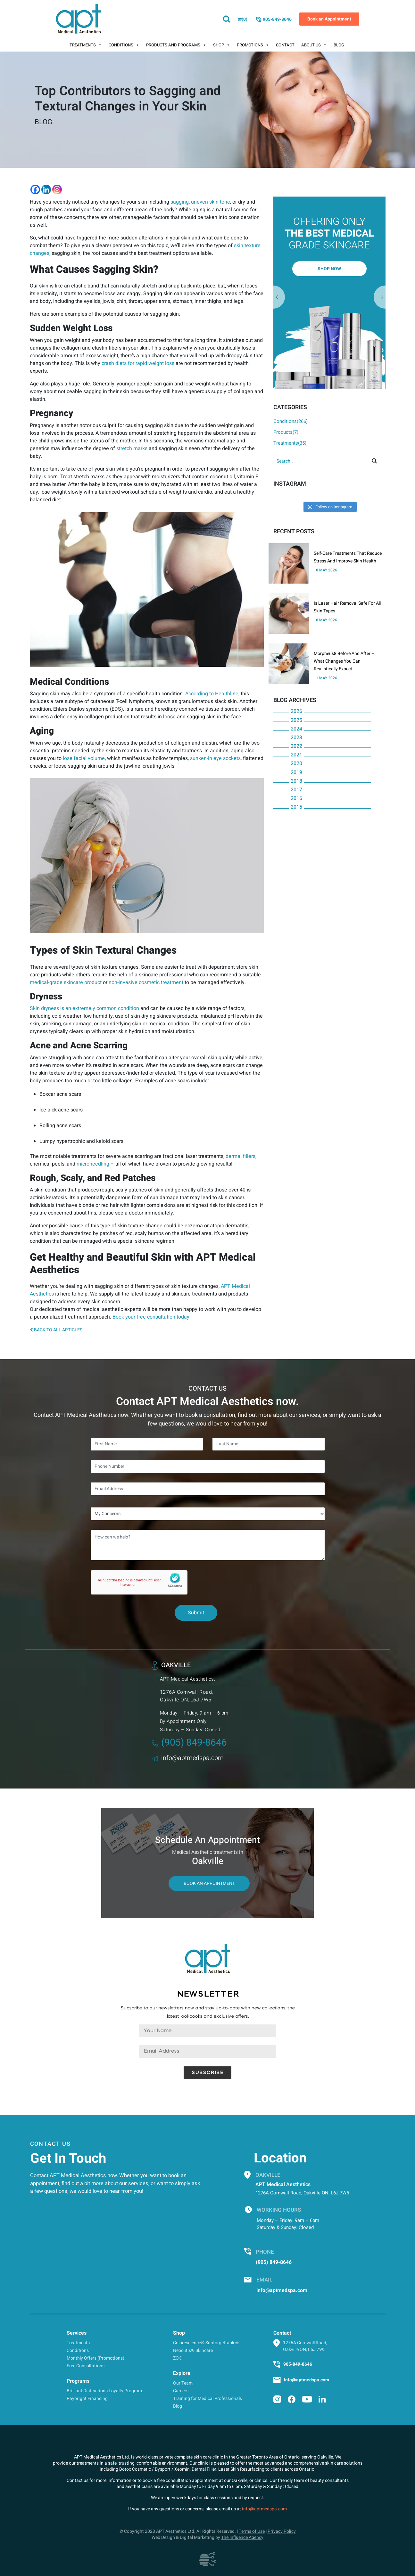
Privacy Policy (282, 2531)
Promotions (253, 45)
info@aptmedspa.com (188, 1758)
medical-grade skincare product (66, 982)
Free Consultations (85, 2365)
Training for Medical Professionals (207, 2398)
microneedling (93, 1164)
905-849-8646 (273, 19)
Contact (285, 45)
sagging (179, 202)
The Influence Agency (242, 2537)
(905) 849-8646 (189, 1743)
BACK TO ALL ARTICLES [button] (56, 1330)
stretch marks (131, 448)
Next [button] (279, 297)
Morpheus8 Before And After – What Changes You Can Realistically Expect (344, 661)
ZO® (177, 2358)
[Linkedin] (46, 189)
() (242, 19)
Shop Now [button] (329, 268)
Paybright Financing (87, 2398)
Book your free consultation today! (151, 1317)
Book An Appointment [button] (209, 1883)
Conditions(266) (290, 421)
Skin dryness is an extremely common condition (84, 1008)
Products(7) (285, 432)
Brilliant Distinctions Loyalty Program (104, 2390)
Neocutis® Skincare (193, 2350)
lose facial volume (84, 758)
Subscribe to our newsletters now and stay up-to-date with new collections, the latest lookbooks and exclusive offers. (207, 2012)
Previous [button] (379, 297)
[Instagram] (57, 189)
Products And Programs (176, 45)
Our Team (183, 2383)
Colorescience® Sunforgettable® (206, 2342)
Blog (339, 45)
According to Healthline (211, 694)
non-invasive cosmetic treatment (147, 982)
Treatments (86, 45)
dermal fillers (240, 1156)
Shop (221, 45)
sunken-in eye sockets (215, 758)
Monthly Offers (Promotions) (95, 2358)
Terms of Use (252, 2531)
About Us (314, 45)
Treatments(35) (289, 443)
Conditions (124, 45)
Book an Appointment (329, 19)
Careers (180, 2390)
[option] (329, 293)
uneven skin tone (210, 202)
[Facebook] (35, 189)
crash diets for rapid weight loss (138, 363)
